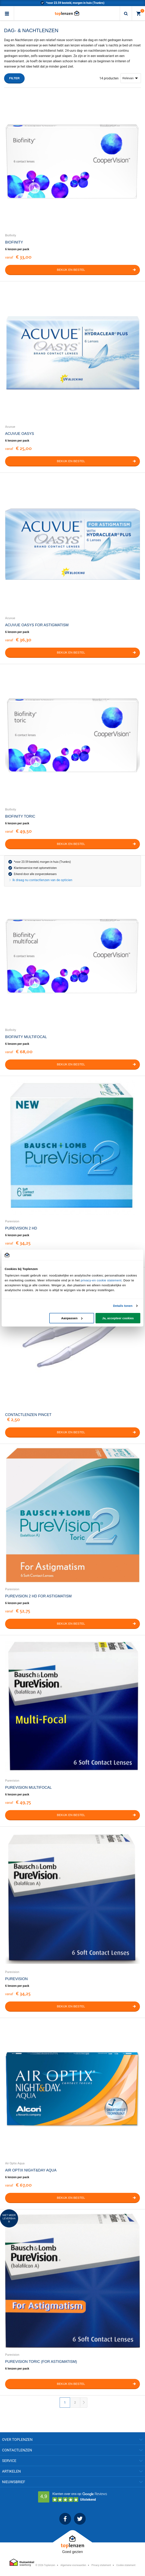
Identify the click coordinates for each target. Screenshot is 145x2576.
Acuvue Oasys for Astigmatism (37, 625)
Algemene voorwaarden (73, 2563)
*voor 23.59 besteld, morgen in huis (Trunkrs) (42, 861)
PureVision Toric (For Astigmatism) (41, 2362)
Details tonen (122, 1305)
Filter (14, 78)
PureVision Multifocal (28, 1787)
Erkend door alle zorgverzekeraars (75, 4)
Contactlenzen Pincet (28, 1415)
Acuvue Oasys (19, 434)
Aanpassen (71, 1318)
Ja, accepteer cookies (118, 1318)
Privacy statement (101, 2563)
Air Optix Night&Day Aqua (30, 2170)
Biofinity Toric (20, 816)
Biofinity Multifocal (26, 1037)
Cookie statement (125, 2563)
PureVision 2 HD (21, 1228)
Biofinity (14, 242)
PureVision (16, 1979)
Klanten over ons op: (67, 2494)
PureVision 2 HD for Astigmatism (38, 1596)
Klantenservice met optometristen (35, 868)
